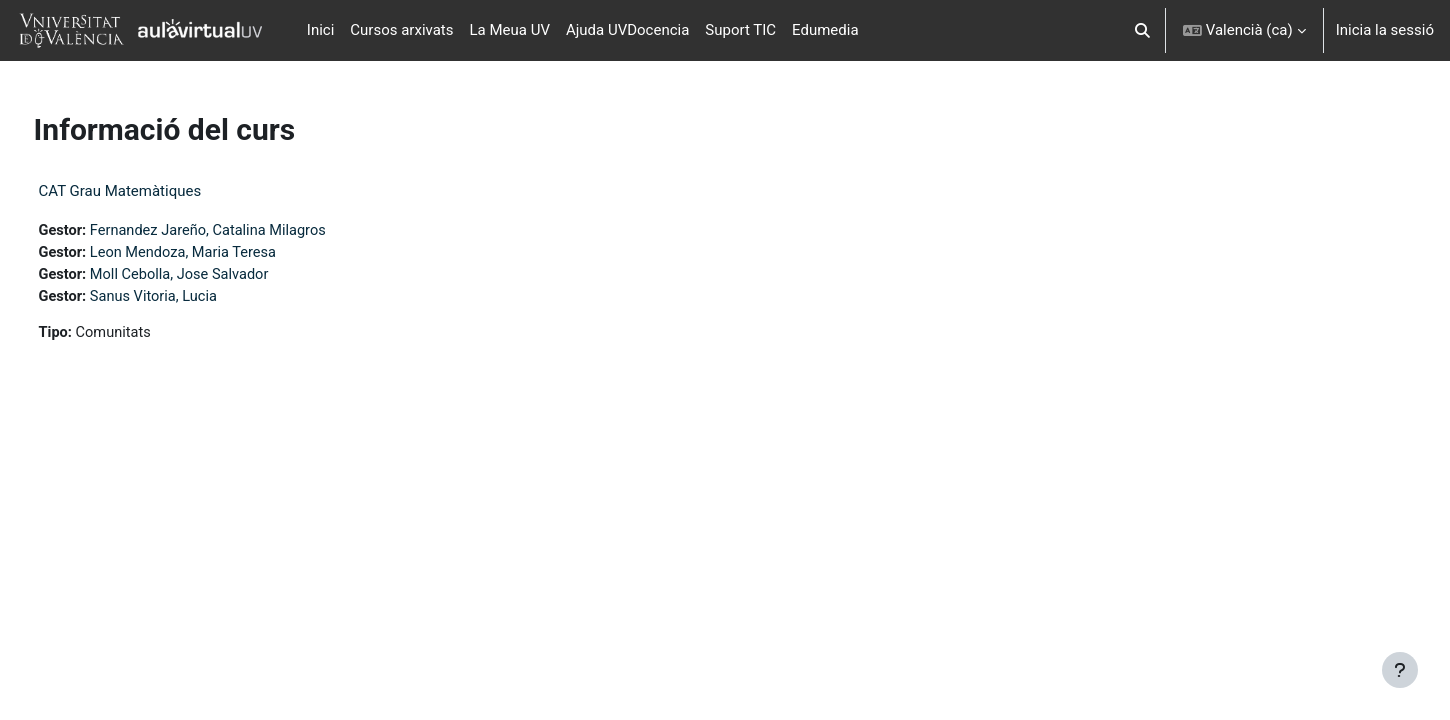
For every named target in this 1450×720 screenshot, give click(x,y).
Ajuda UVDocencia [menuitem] (627, 30)
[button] (1142, 30)
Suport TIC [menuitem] (740, 30)
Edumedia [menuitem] (825, 30)
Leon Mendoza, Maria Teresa (225, 254)
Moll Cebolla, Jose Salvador (221, 276)
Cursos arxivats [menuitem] (401, 30)
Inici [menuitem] (321, 30)
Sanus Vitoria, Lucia (194, 299)
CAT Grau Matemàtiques (157, 191)
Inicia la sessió (1385, 30)
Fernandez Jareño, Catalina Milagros (250, 231)
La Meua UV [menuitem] (510, 30)
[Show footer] (1400, 670)
